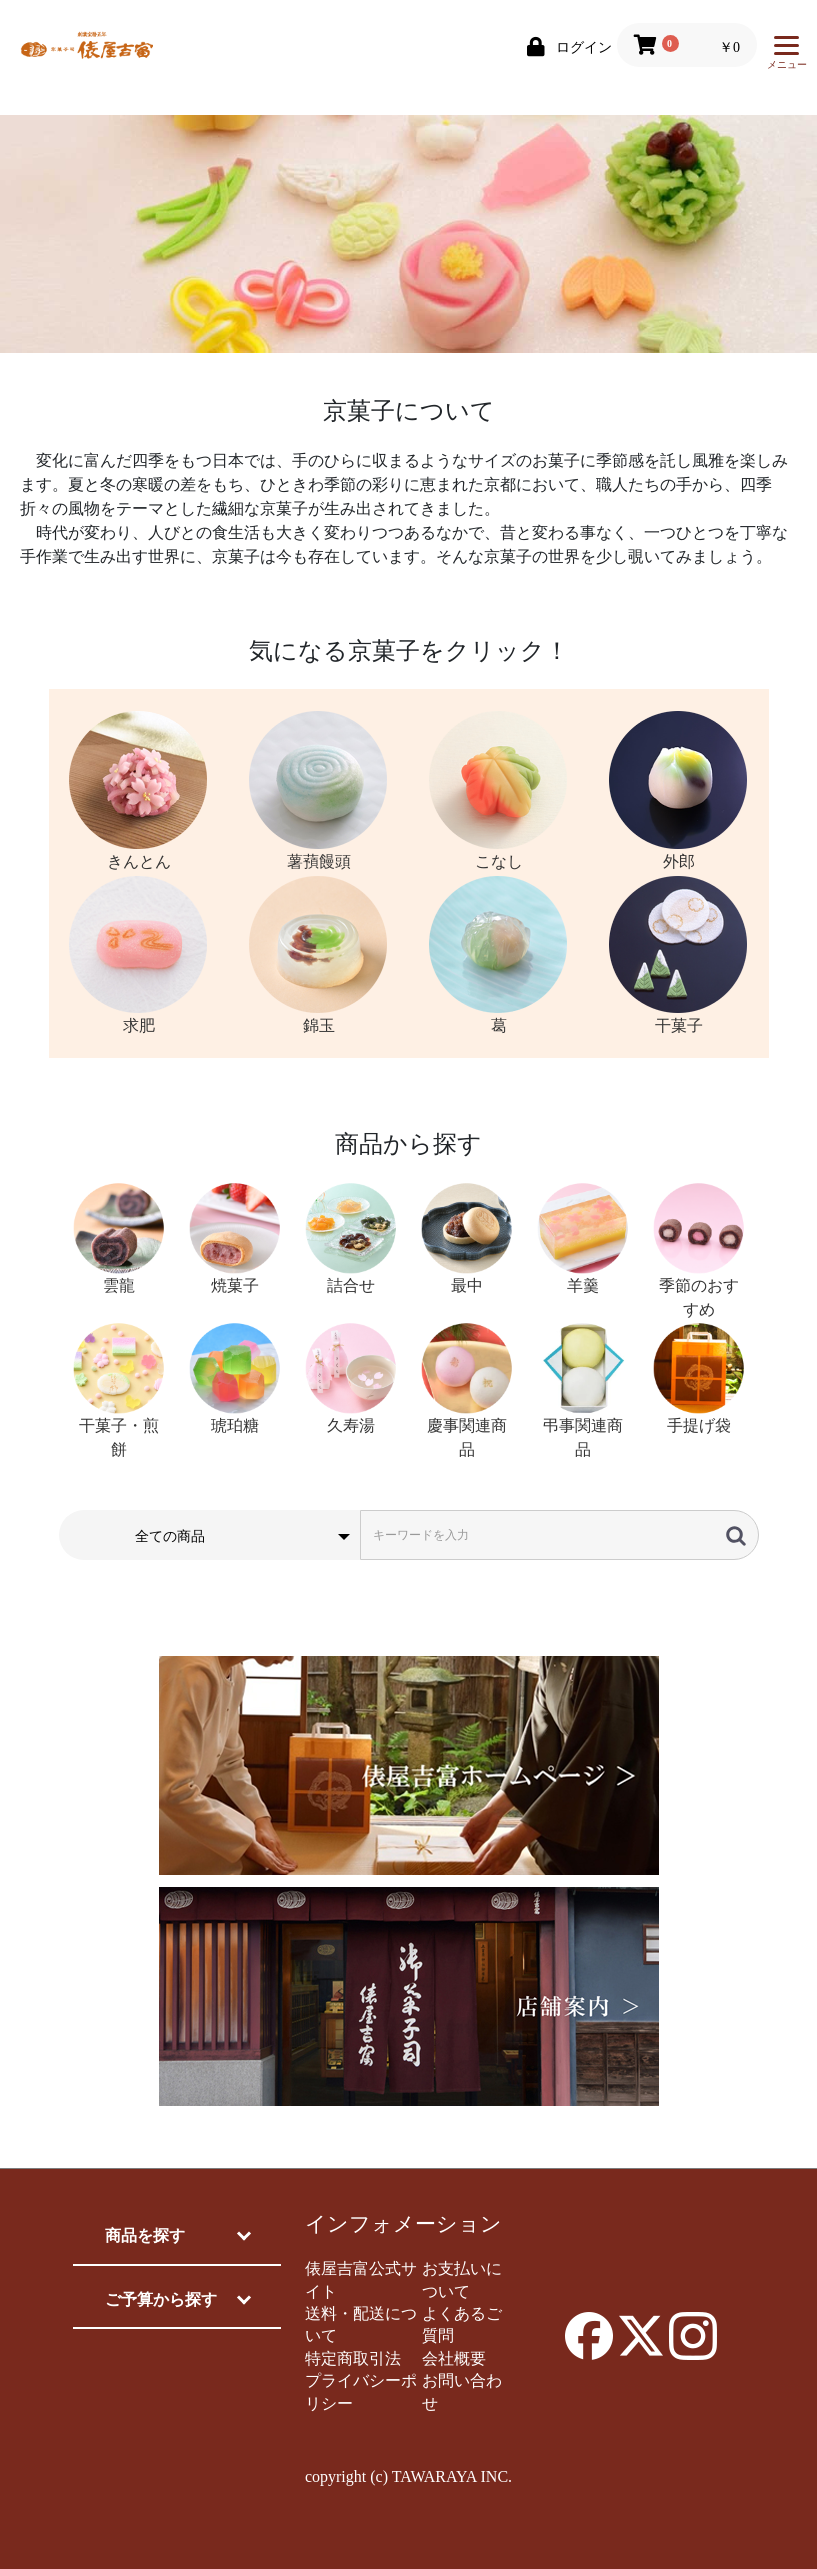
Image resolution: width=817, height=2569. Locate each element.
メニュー (787, 57)
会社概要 (454, 2358)
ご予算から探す (161, 2299)
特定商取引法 (353, 2358)
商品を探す (145, 2235)
